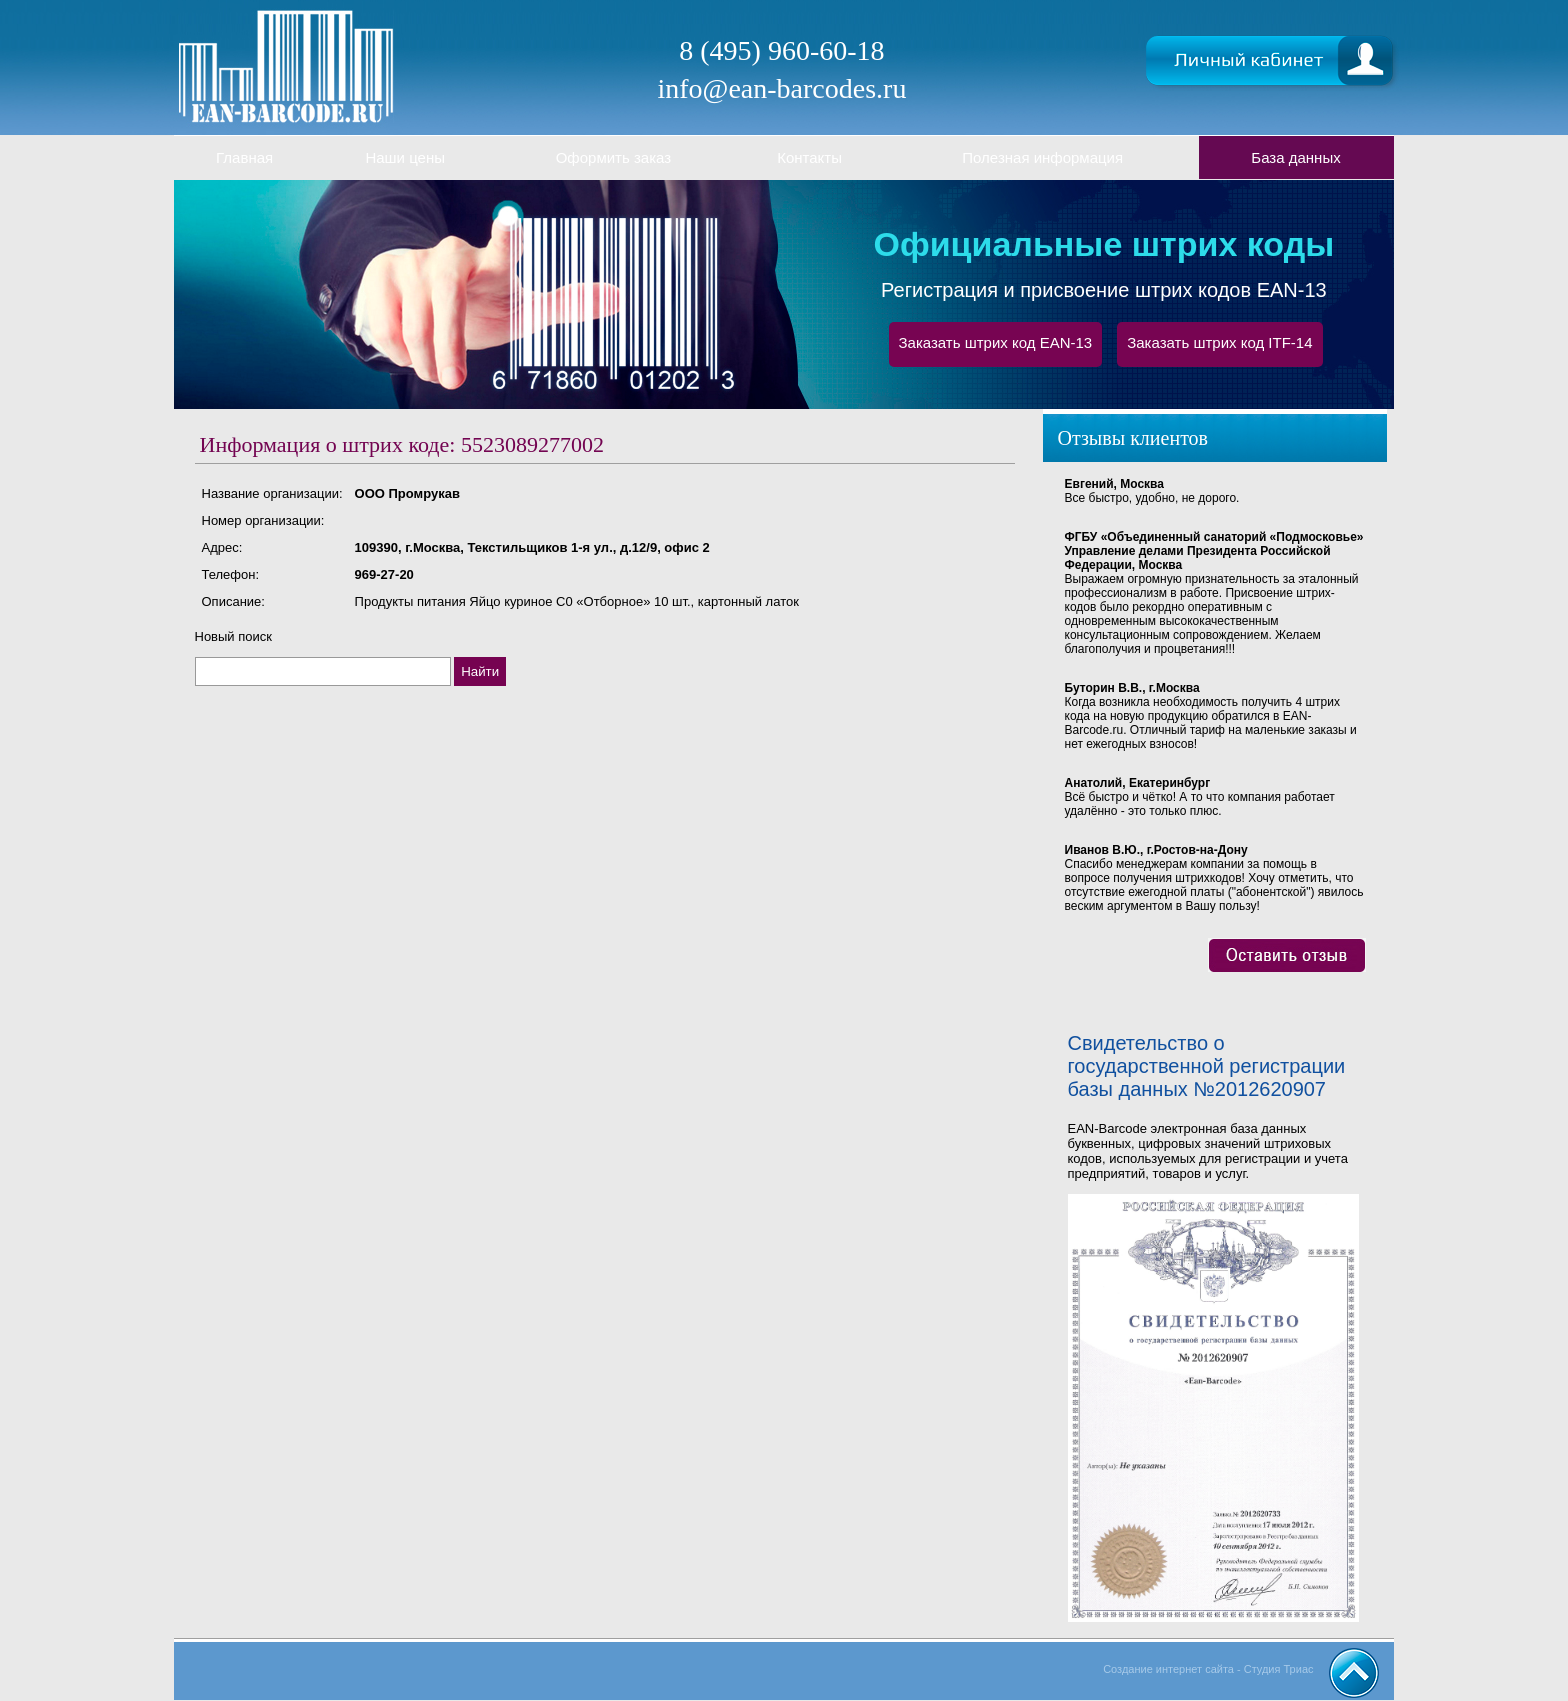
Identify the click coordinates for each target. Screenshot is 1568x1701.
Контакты (809, 157)
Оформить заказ (613, 157)
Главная (244, 157)
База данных (1295, 157)
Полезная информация (1042, 157)
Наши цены (405, 157)
